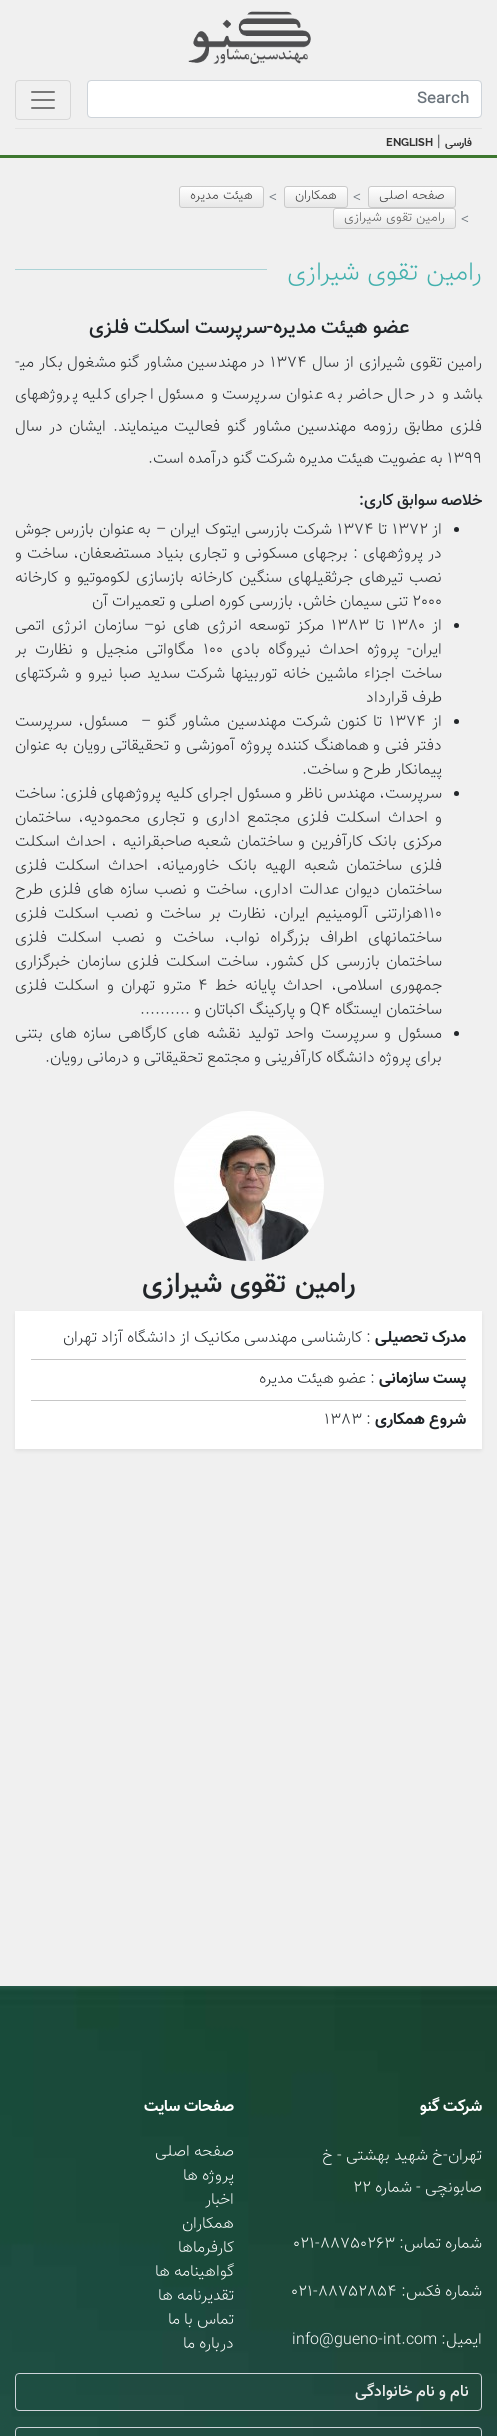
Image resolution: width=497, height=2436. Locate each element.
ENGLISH (409, 142)
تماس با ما (201, 2320)
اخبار (219, 2200)
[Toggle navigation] (43, 100)
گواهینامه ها (194, 2272)
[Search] (284, 99)
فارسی (458, 143)
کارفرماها (206, 2248)
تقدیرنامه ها (196, 2296)
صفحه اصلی (412, 196)
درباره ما (208, 2344)
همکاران (208, 2224)
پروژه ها (208, 2176)
